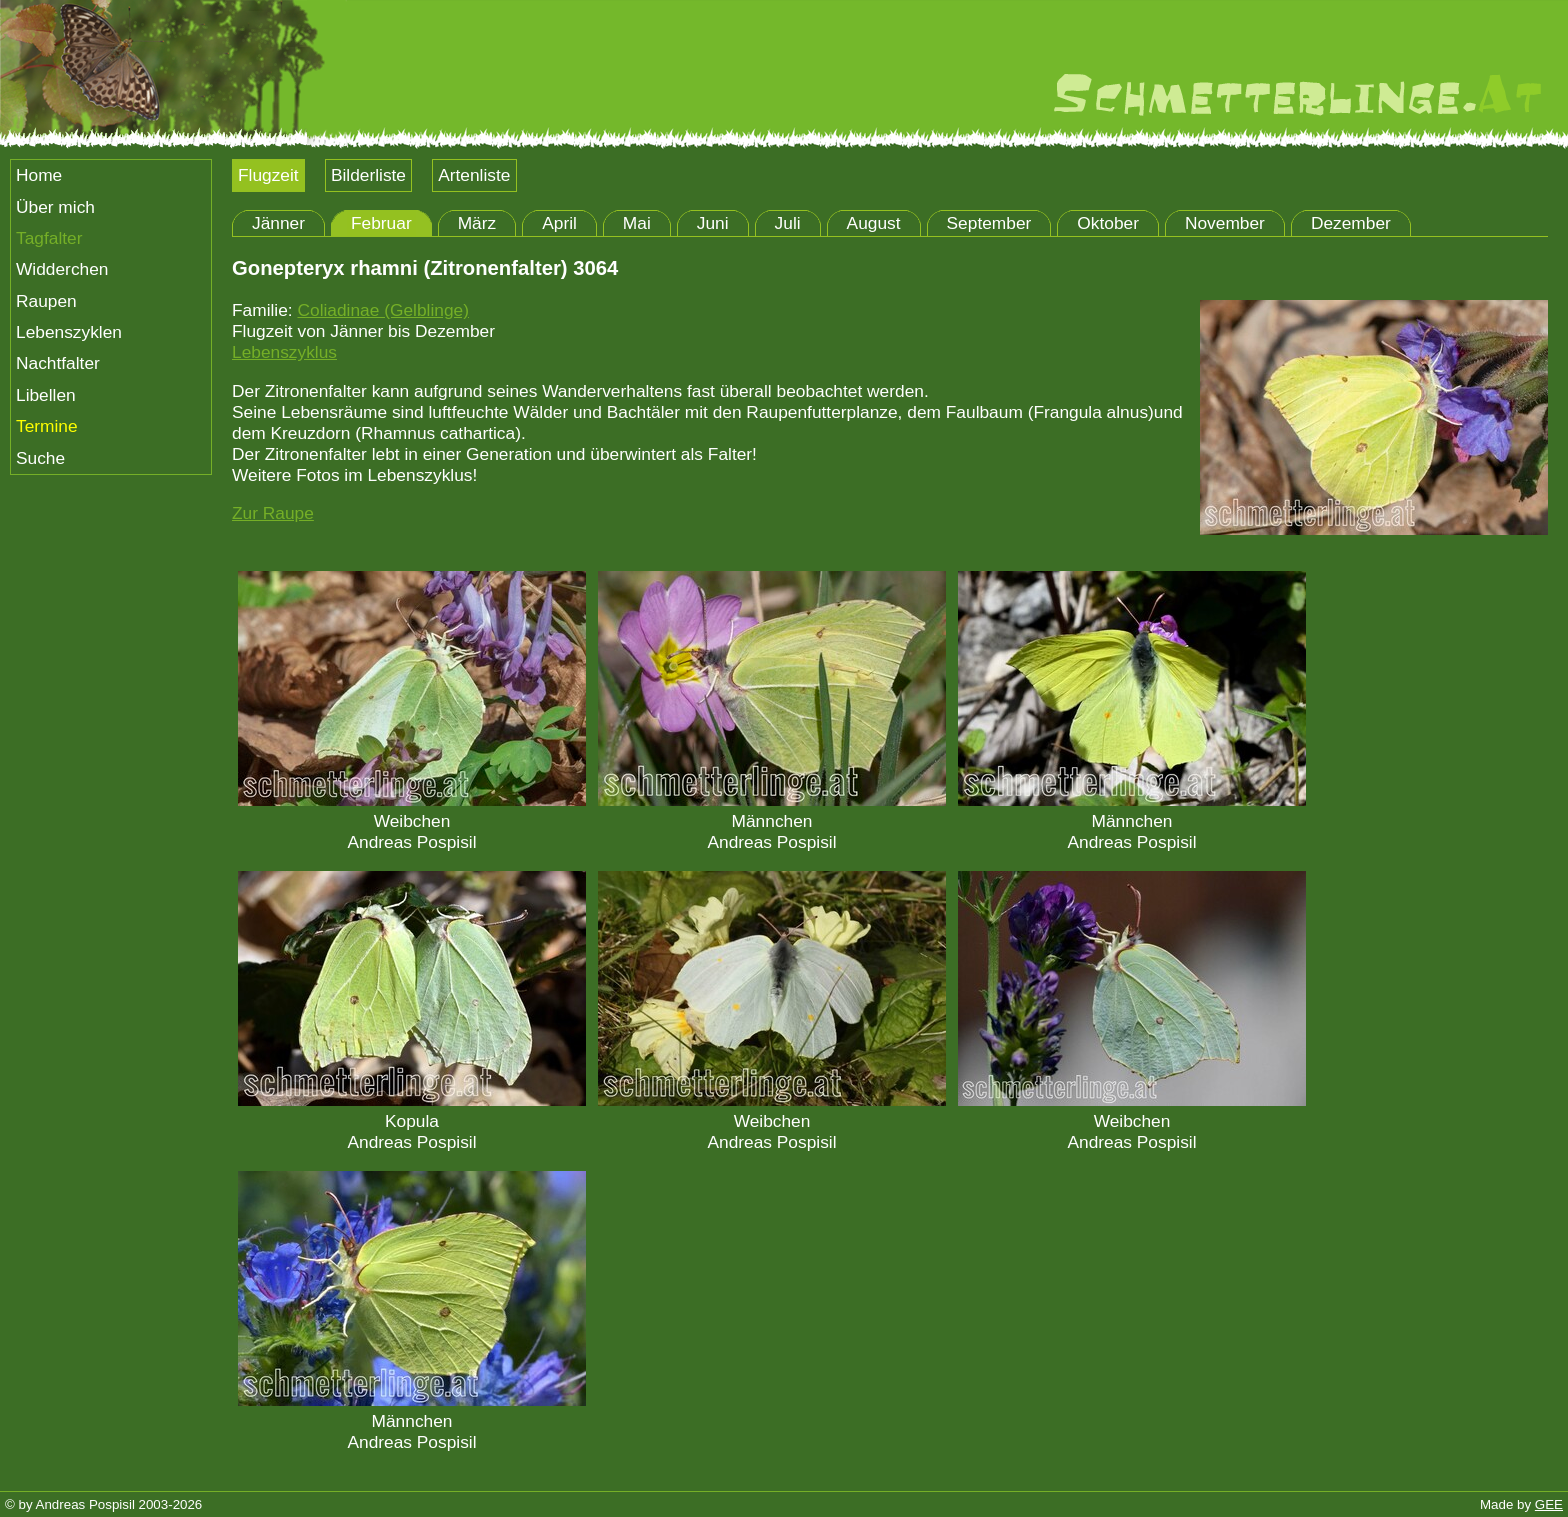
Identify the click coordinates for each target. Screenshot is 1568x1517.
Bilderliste (368, 175)
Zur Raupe (273, 513)
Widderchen (62, 269)
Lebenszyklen (69, 332)
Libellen (46, 395)
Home (39, 175)
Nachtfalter (58, 363)
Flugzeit (268, 175)
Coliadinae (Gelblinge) (382, 310)
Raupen (46, 301)
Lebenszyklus (284, 352)
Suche (40, 458)
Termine (47, 426)
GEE (1549, 1504)
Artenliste (474, 175)
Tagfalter (49, 238)
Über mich (55, 207)
